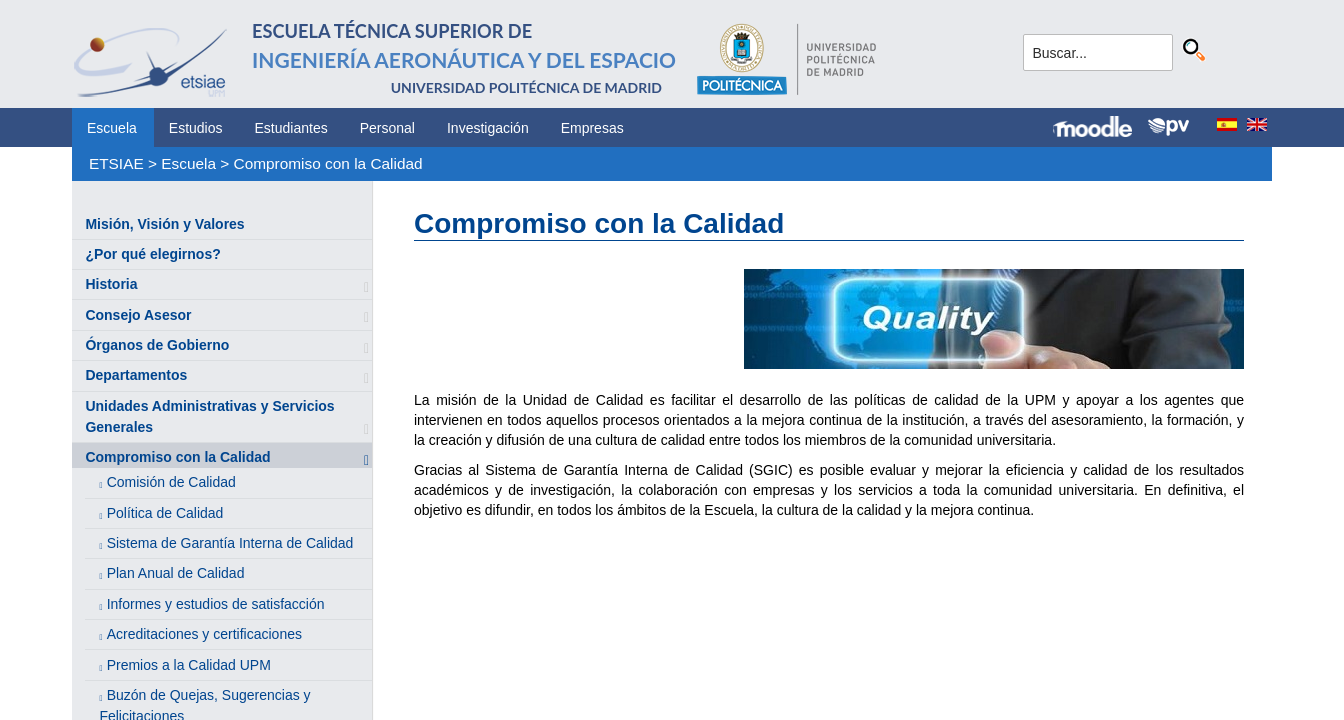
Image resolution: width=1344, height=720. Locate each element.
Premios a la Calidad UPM (189, 665)
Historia (111, 284)
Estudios (196, 128)
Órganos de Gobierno (157, 345)
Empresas (592, 128)
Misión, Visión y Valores (164, 224)
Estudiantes (291, 128)
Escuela (112, 128)
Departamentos (136, 375)
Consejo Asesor (138, 315)
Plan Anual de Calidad (176, 573)
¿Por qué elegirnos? (152, 254)
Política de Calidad (165, 513)
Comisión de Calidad (171, 482)
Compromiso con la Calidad (328, 163)
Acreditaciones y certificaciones (204, 634)
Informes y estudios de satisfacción (216, 604)
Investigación (488, 128)
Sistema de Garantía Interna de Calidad (230, 543)
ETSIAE (116, 163)
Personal (387, 128)
